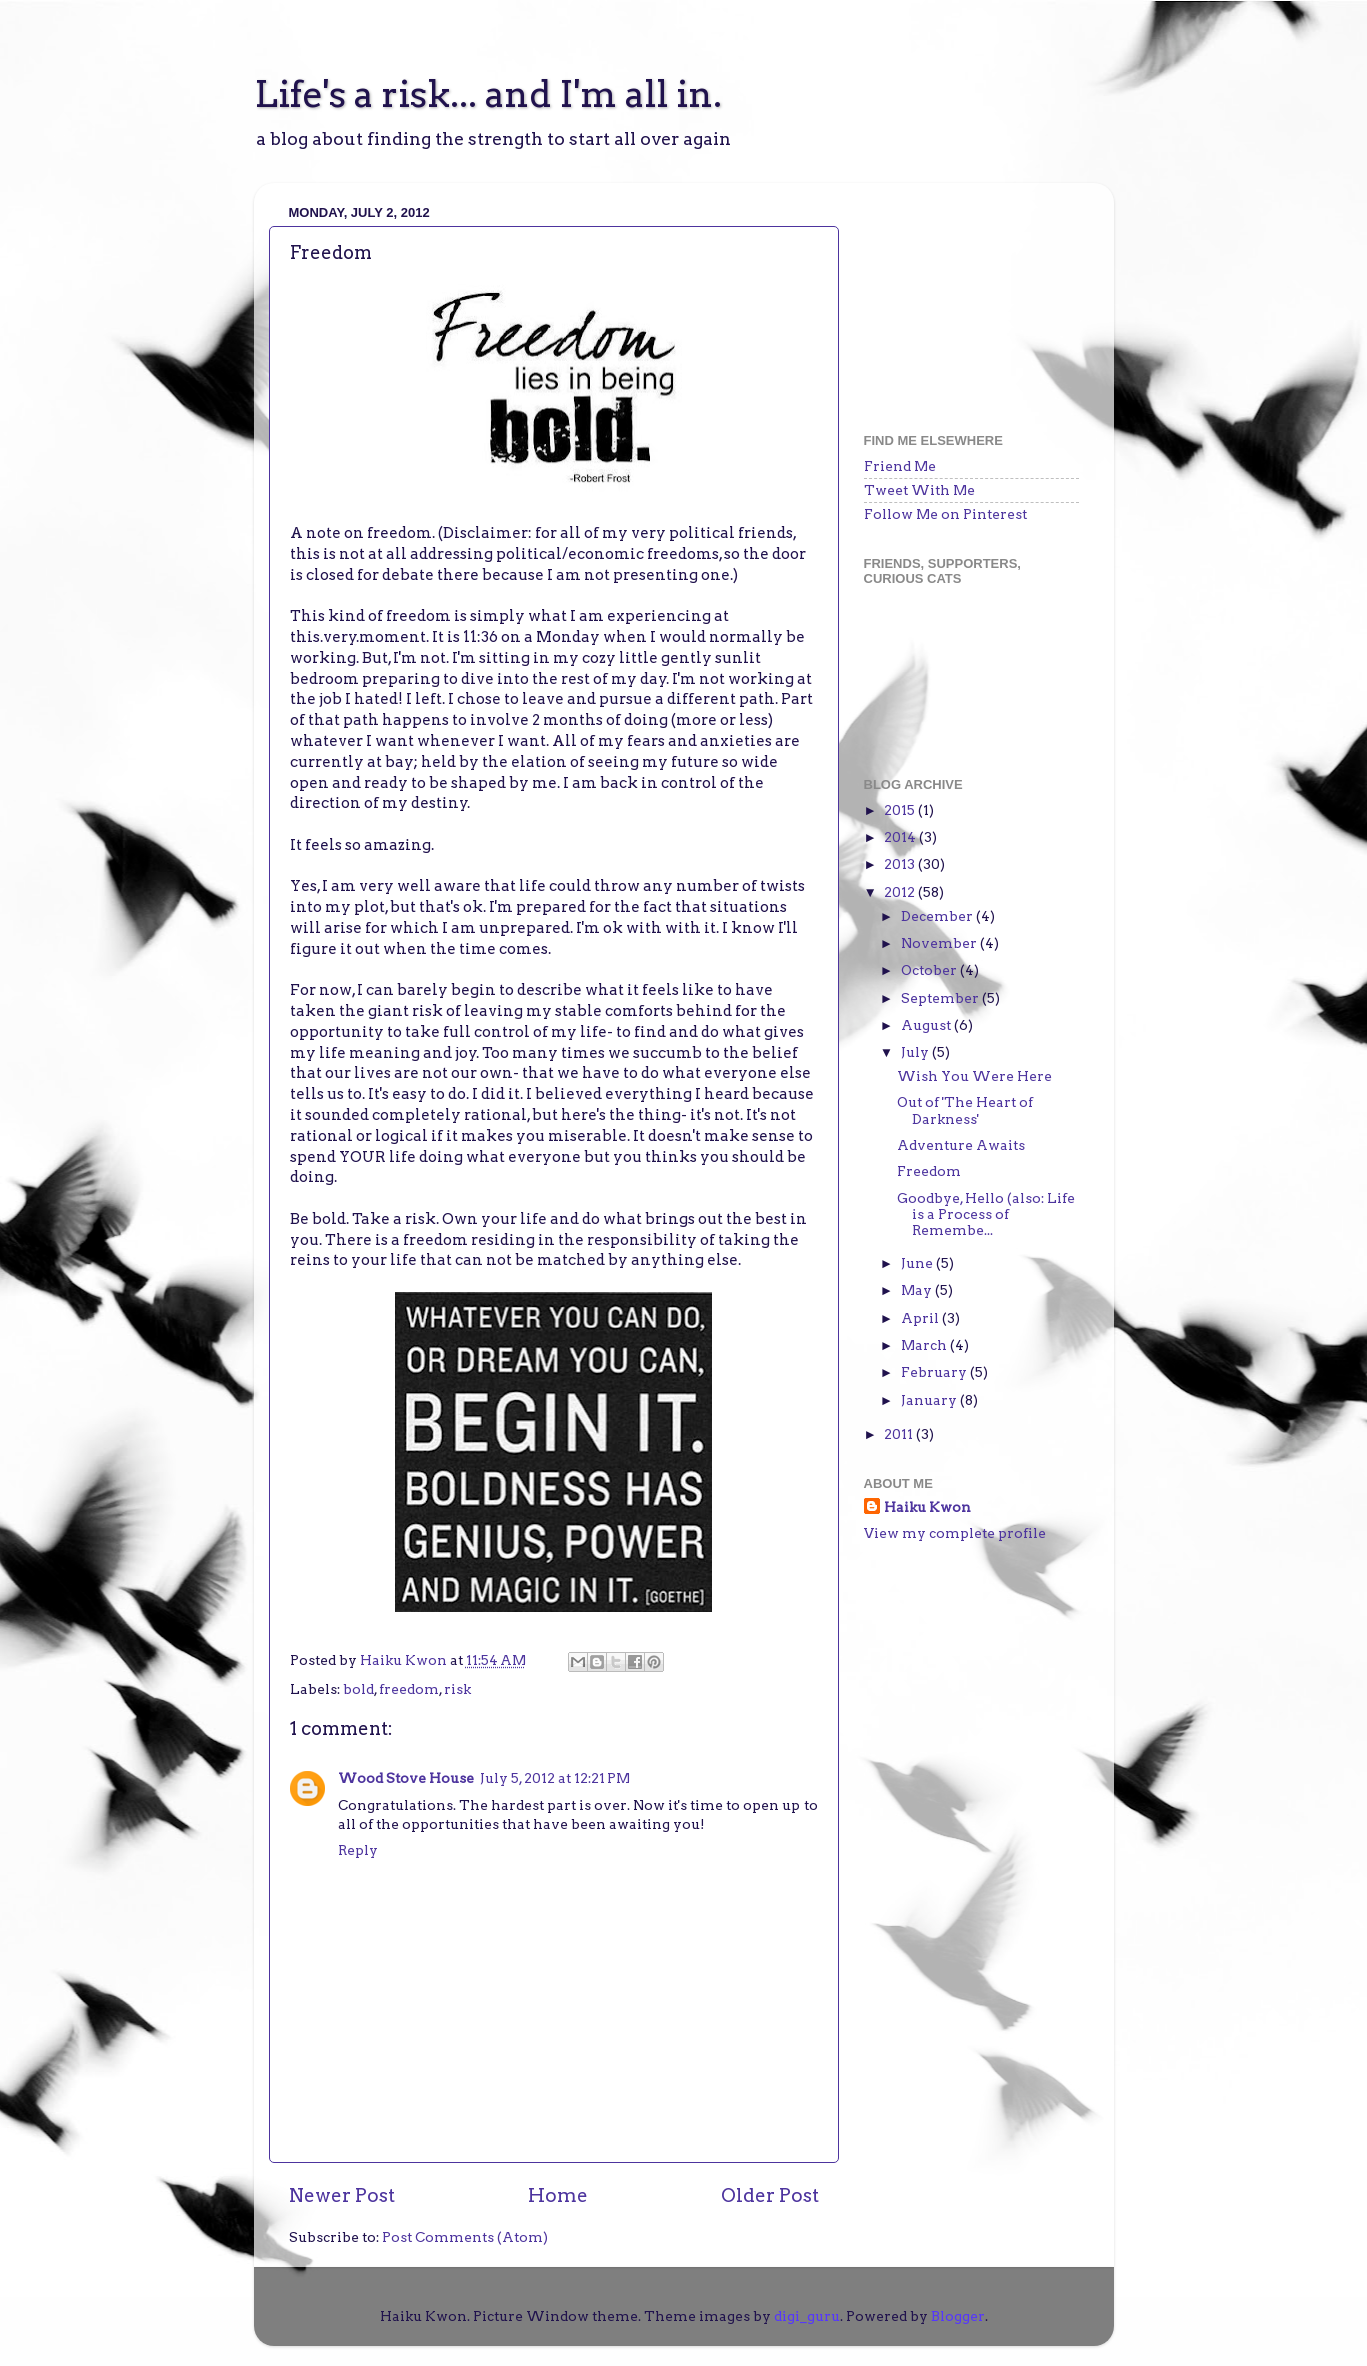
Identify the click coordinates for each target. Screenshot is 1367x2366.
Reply (358, 1850)
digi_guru (807, 2316)
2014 (901, 837)
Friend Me (900, 466)
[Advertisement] (964, 298)
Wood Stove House (406, 1778)
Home (558, 2195)
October (930, 970)
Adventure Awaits (961, 1145)
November (940, 943)
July (916, 1052)
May (918, 1290)
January (930, 1400)
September (941, 998)
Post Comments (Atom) (465, 2237)
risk (457, 1689)
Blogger (958, 2316)
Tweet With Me (919, 490)
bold (358, 1689)
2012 (901, 892)
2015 (901, 810)
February (935, 1372)
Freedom (929, 1171)
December (938, 916)
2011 (900, 1434)
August (927, 1025)
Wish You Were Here (974, 1076)
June (918, 1263)
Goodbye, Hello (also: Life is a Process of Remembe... (986, 1214)
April (921, 1318)
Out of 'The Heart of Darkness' (965, 1110)
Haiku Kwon (405, 1660)
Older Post (770, 2195)
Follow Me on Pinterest (945, 514)
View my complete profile (955, 1533)
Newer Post (342, 2195)
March (925, 1345)
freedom (409, 1689)
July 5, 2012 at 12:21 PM (555, 1778)
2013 (901, 864)
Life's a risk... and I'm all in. (488, 94)
